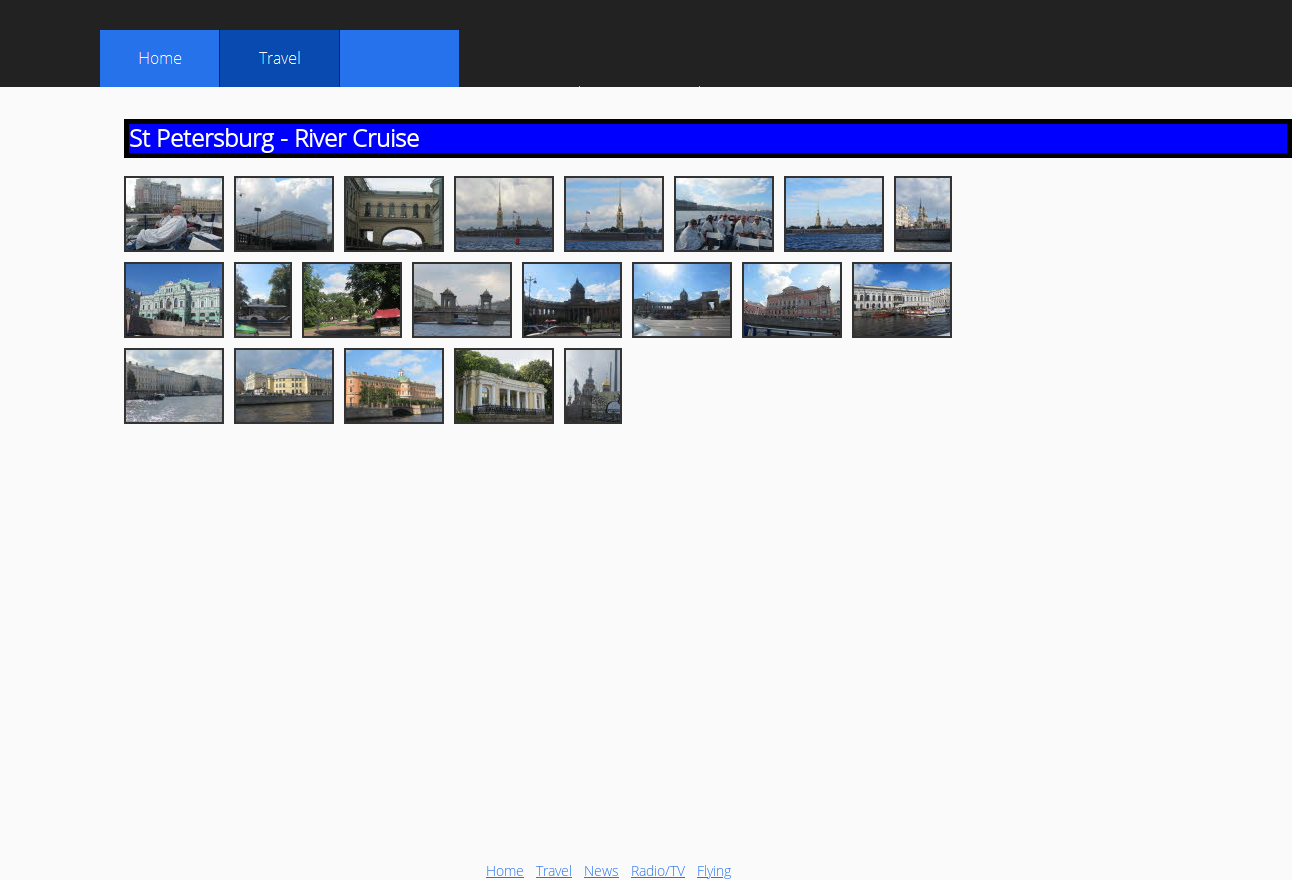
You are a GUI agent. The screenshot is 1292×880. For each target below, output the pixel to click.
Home (505, 870)
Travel (554, 870)
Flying (714, 870)
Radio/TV (658, 870)
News (601, 870)
